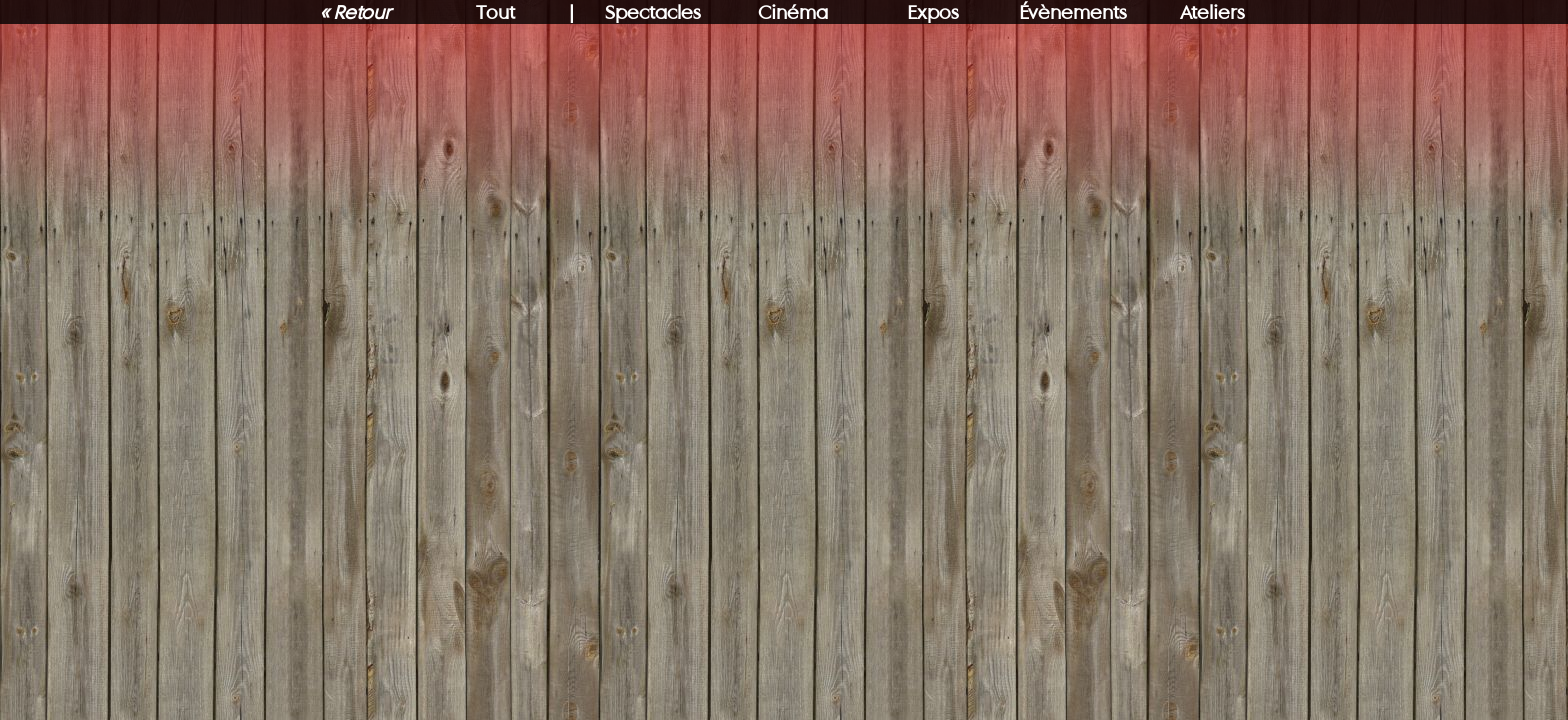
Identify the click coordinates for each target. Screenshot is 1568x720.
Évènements (1073, 12)
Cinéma (793, 12)
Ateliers (1212, 12)
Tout (495, 12)
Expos (933, 12)
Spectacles (653, 12)
